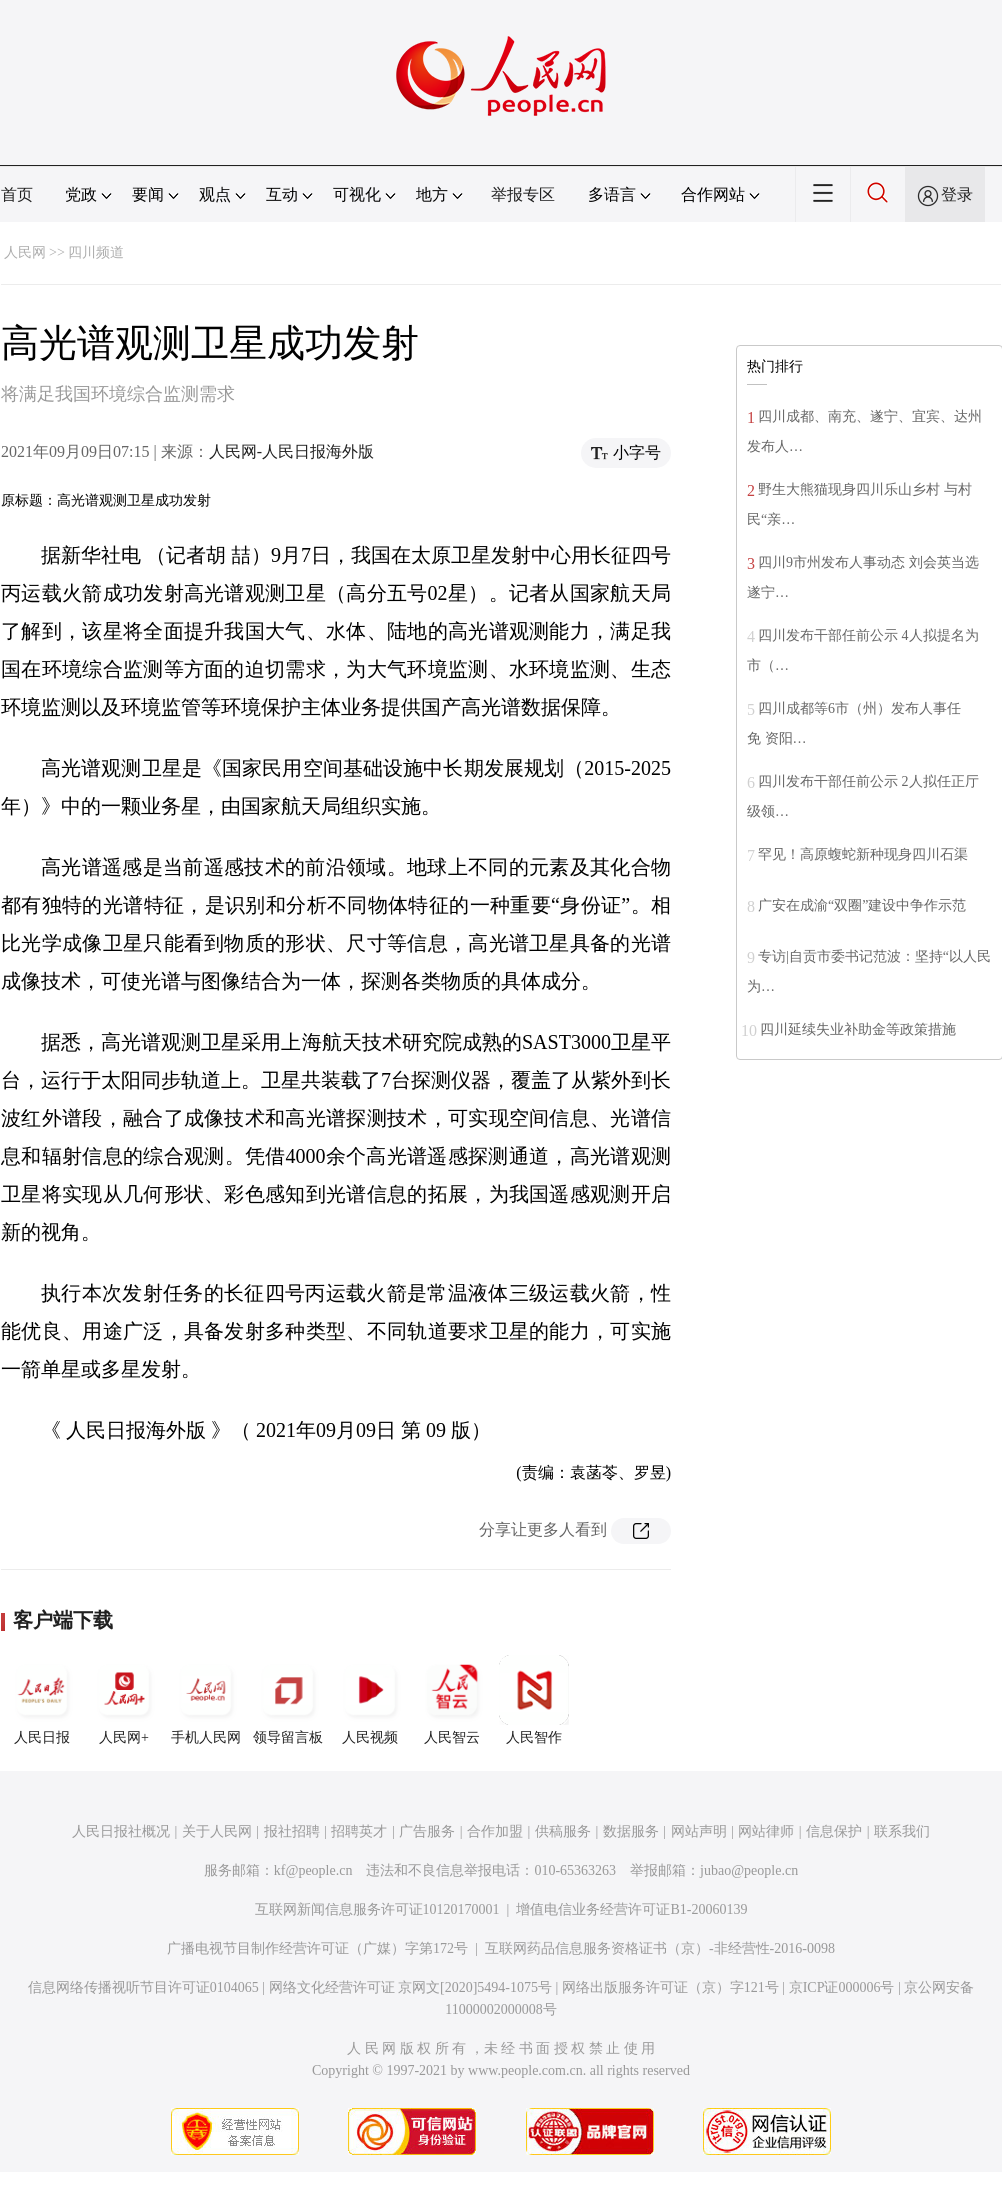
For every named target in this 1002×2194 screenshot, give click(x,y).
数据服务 (631, 1831)
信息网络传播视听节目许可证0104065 (143, 1987)
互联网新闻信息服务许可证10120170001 (377, 1909)
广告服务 (427, 1831)
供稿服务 (563, 1831)
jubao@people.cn (749, 1870)
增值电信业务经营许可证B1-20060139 (631, 1909)
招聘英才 (359, 1831)
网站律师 (766, 1831)
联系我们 (902, 1831)
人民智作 (534, 1700)
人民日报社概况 (121, 1831)
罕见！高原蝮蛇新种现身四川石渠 (863, 854)
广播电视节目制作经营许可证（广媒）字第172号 (317, 1948)
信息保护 (834, 1831)
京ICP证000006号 (842, 1987)
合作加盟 (495, 1831)
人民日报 (42, 1700)
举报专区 (523, 194)
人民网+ (124, 1700)
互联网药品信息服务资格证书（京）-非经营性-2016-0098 (660, 1948)
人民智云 (452, 1700)
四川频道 (96, 252)
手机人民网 (206, 1700)
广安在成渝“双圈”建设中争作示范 (862, 905)
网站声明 (699, 1831)
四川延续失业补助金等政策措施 (858, 1029)
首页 (17, 194)
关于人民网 (217, 1831)
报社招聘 (292, 1831)
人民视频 (370, 1700)
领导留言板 (288, 1700)
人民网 (25, 252)
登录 (957, 194)
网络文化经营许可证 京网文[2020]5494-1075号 (411, 1987)
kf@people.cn (313, 1870)
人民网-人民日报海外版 (291, 451)
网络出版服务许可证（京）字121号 (670, 1987)
